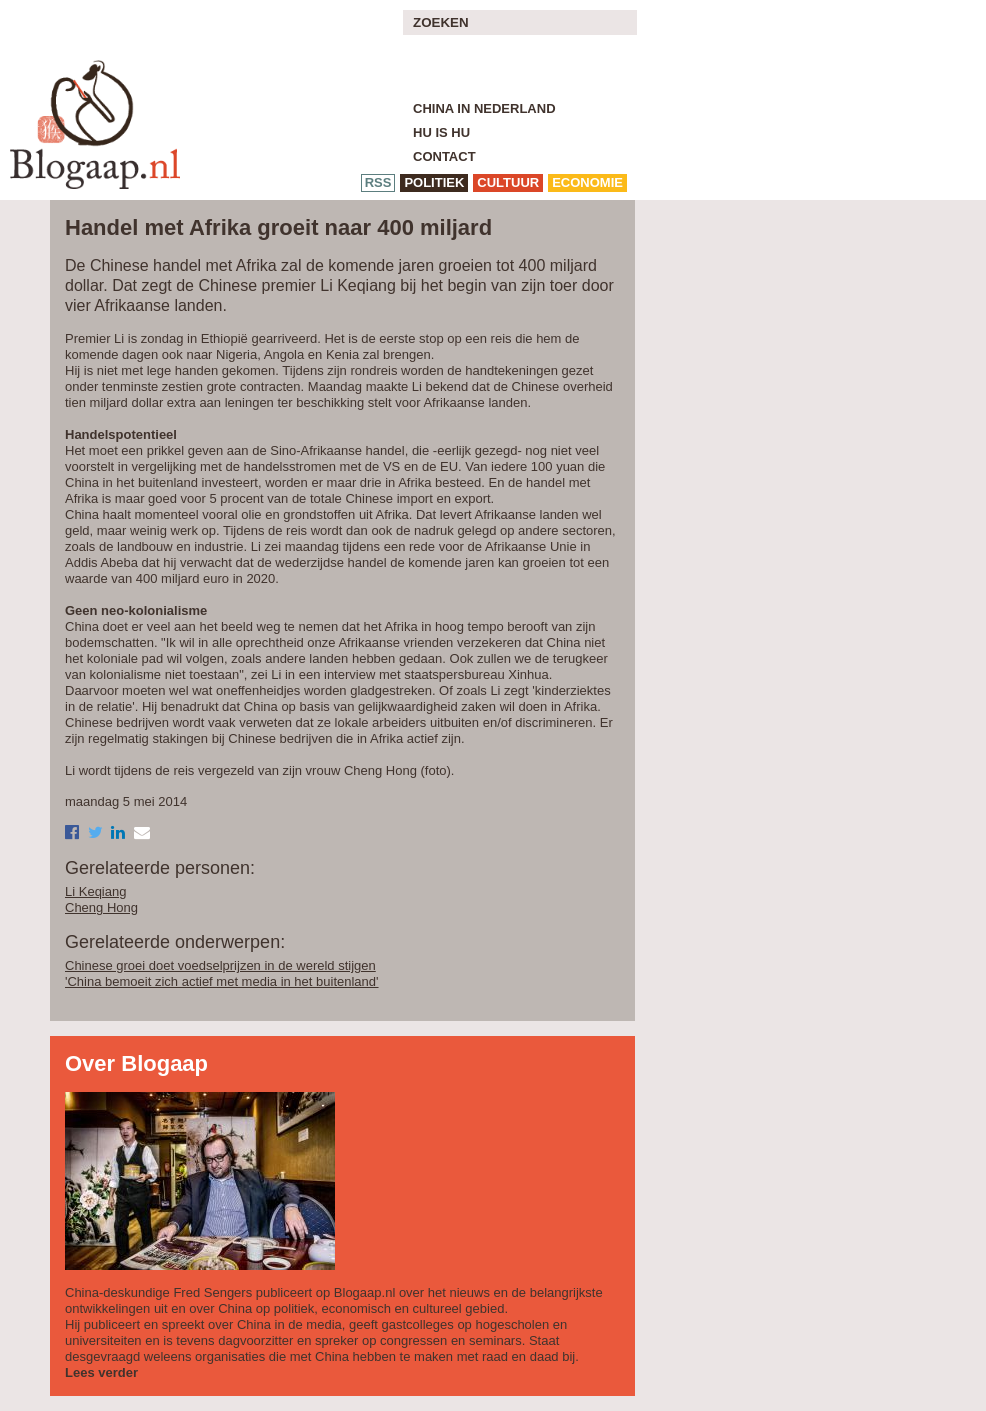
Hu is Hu (441, 132)
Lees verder (101, 1372)
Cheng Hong (101, 907)
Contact (444, 156)
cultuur (508, 182)
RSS (378, 182)
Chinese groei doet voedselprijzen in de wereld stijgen (220, 965)
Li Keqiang (95, 891)
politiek (434, 182)
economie (587, 182)
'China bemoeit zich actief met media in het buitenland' (222, 981)
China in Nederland (484, 108)
